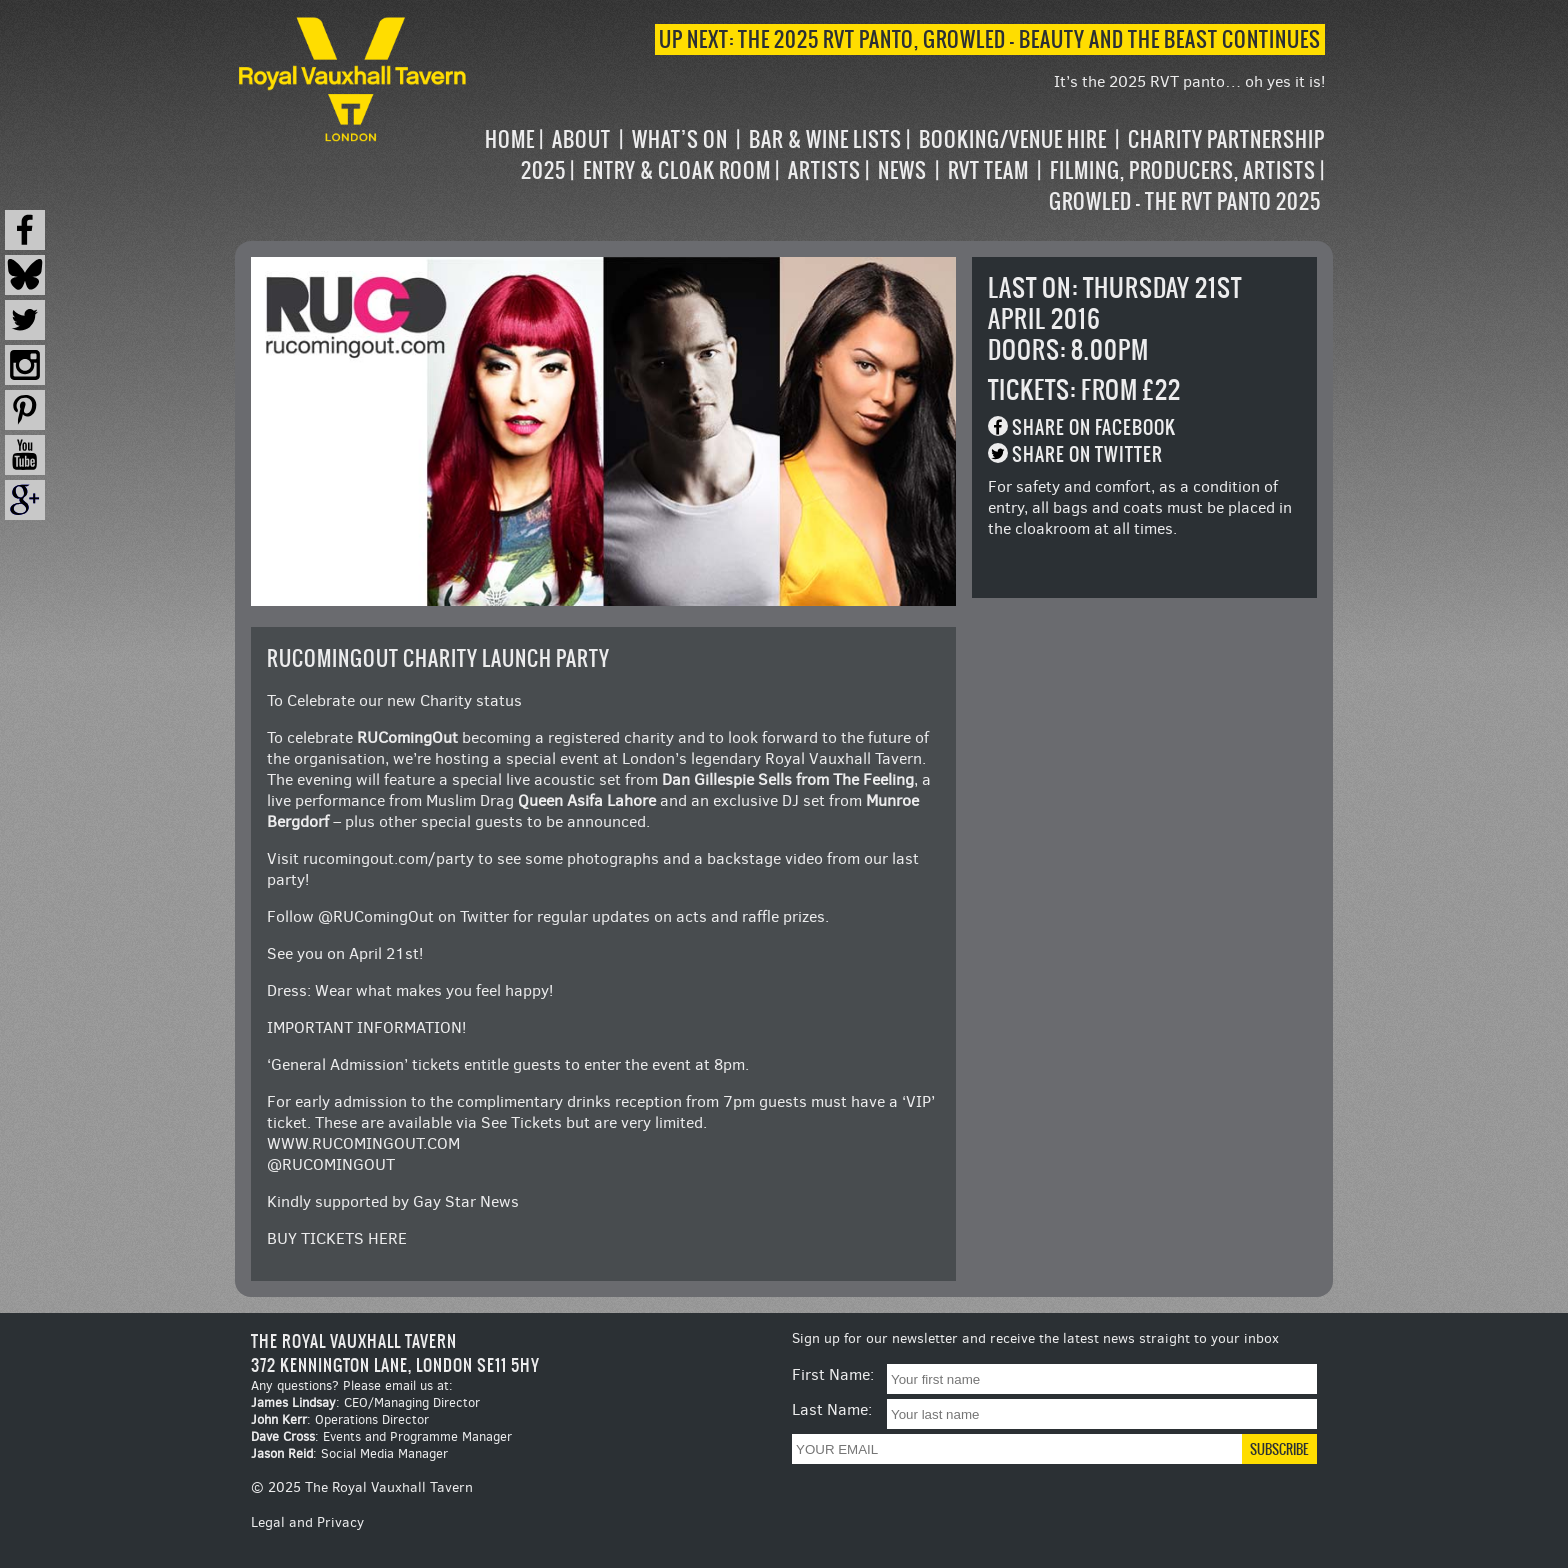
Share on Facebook (1094, 427)
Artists (824, 170)
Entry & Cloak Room (677, 170)
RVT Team (988, 170)
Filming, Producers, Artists (1183, 170)
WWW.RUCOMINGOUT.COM (363, 1143)
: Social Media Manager (349, 1453)
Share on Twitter (1087, 454)
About (581, 139)
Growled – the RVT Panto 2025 (1185, 201)
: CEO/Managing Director (365, 1402)
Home (510, 139)
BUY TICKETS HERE (337, 1238)
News (902, 170)
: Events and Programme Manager (381, 1436)
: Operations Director (340, 1419)
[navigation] (898, 170)
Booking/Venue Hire (1013, 139)
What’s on (680, 139)
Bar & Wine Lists (825, 139)
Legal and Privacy (307, 1522)
